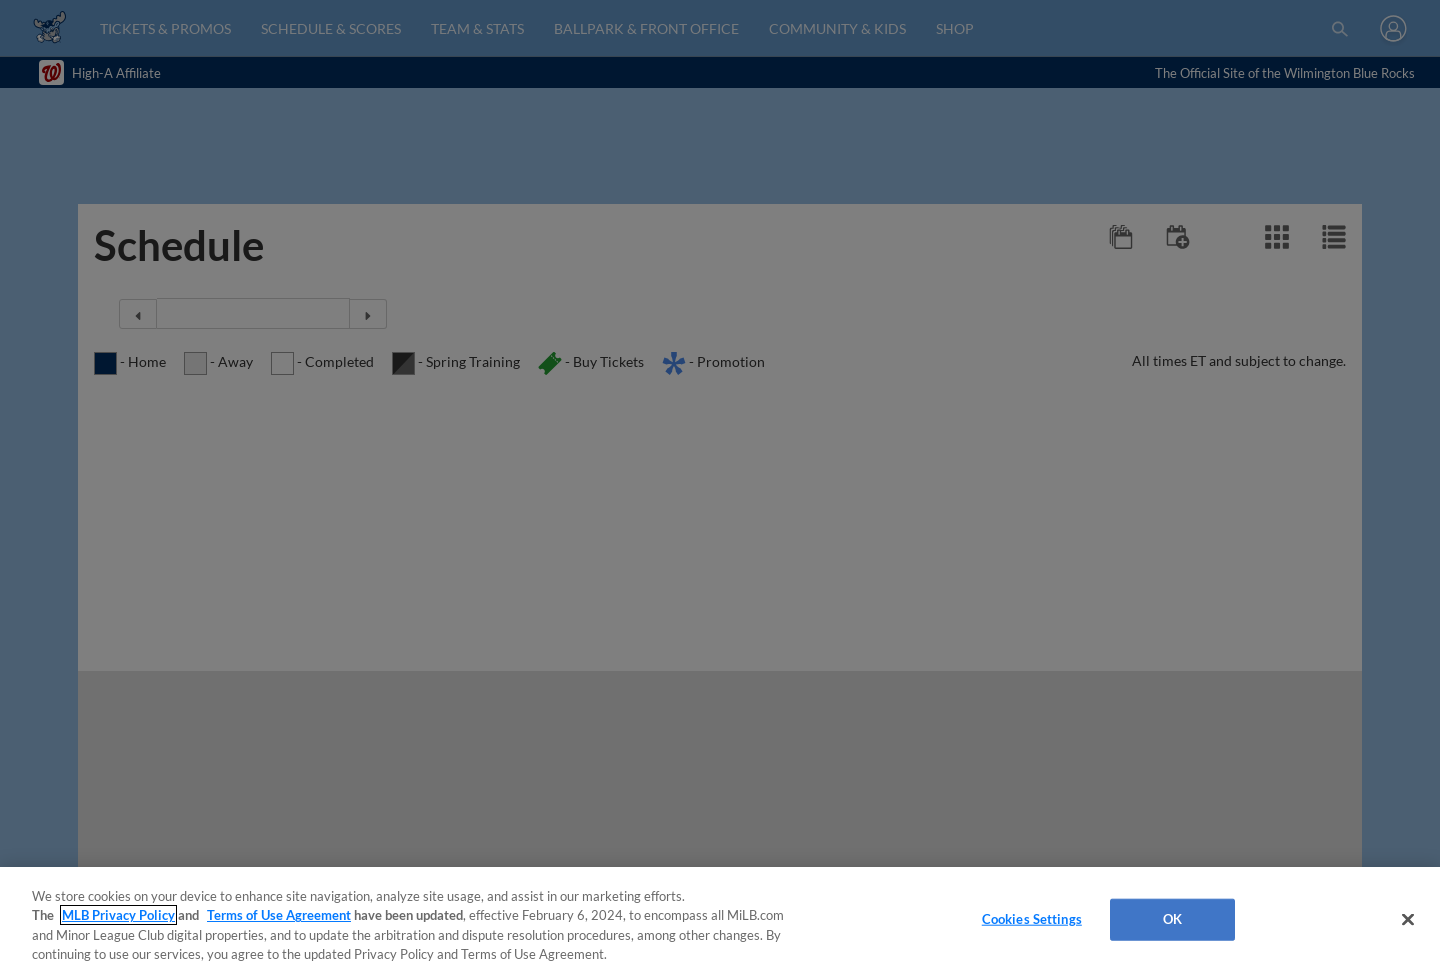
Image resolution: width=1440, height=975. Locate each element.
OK (1172, 919)
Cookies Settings (1032, 919)
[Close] (1408, 919)
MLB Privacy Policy (118, 915)
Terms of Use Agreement (279, 915)
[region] (720, 921)
